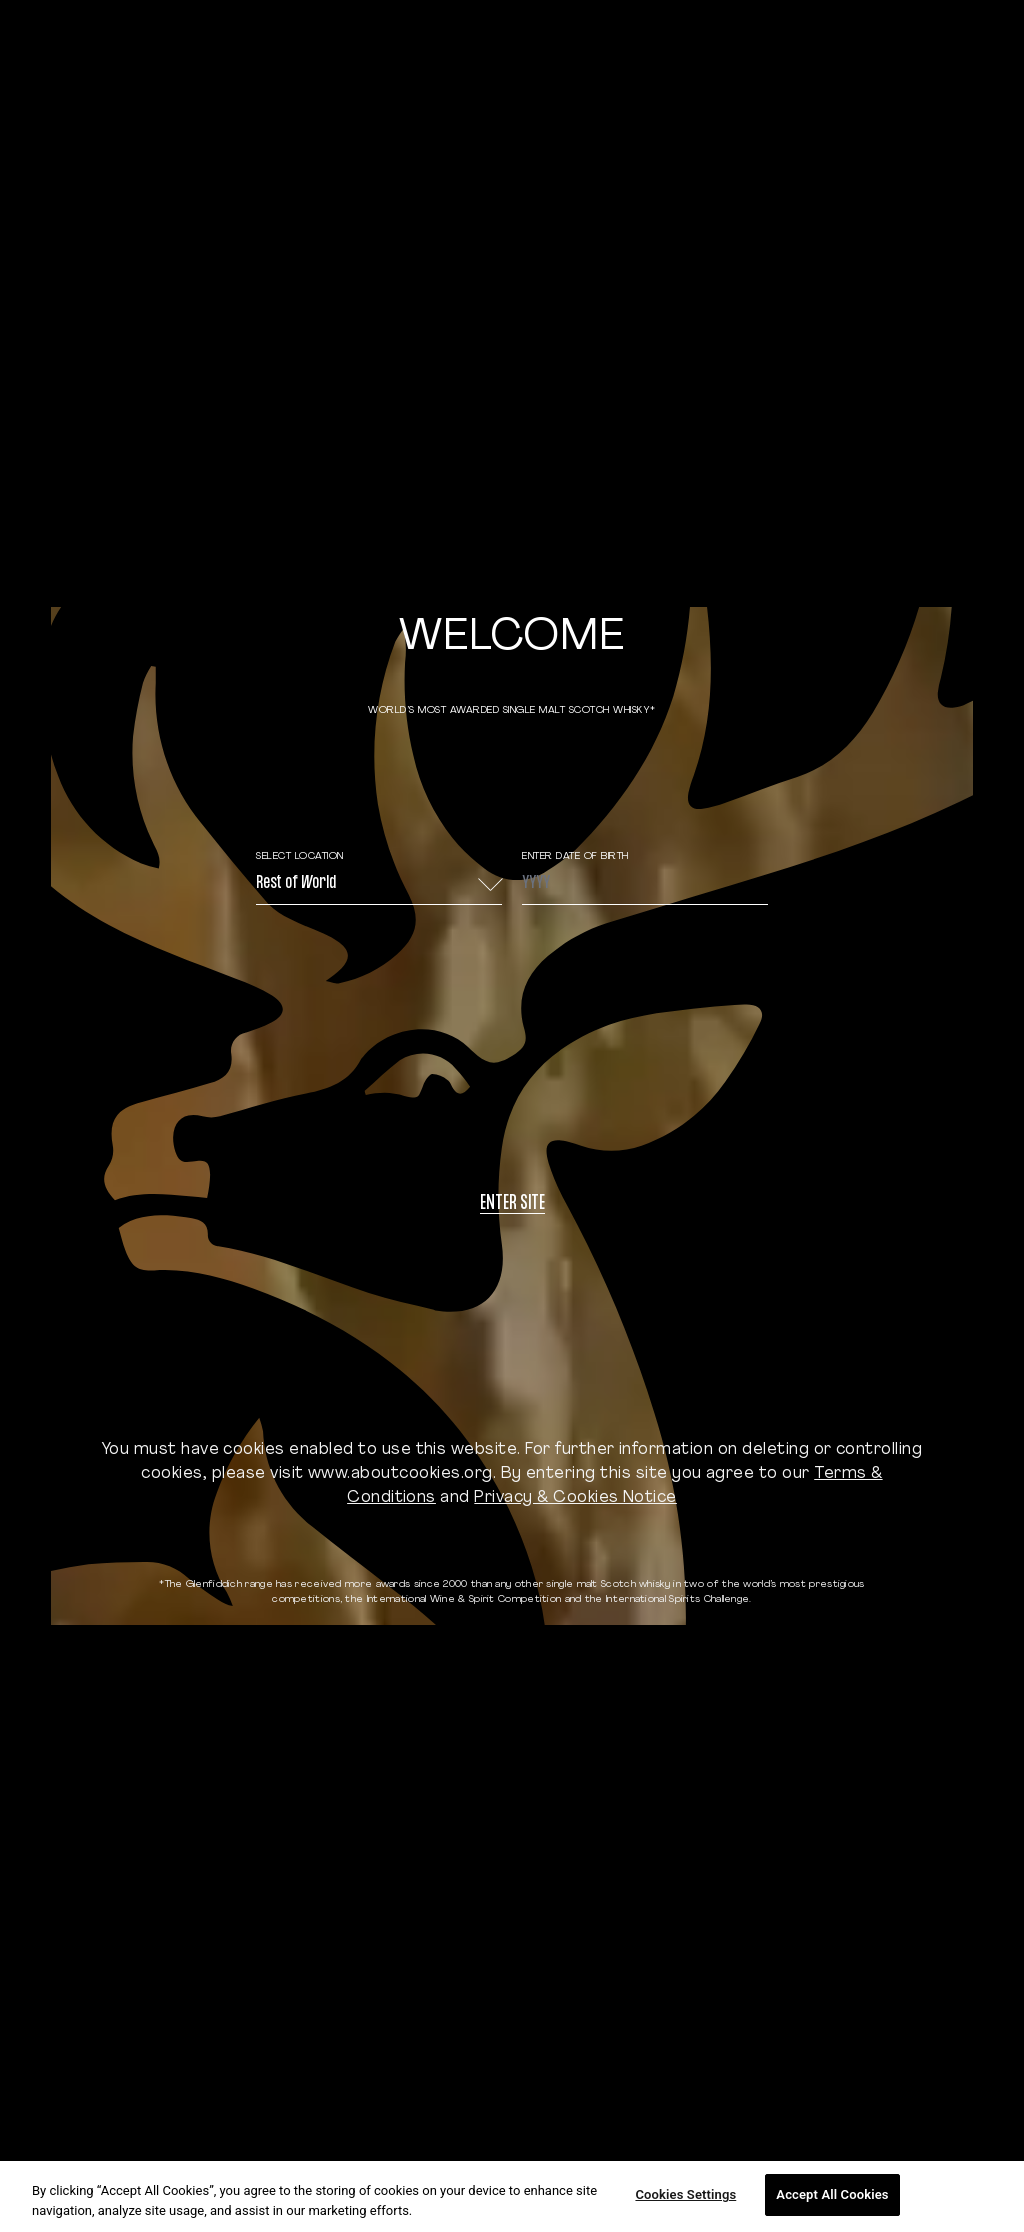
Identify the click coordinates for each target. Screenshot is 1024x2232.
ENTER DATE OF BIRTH (575, 856)
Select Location (300, 856)
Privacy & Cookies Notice (575, 1498)
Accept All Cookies (832, 2194)
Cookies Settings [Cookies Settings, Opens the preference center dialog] (685, 2194)
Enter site (512, 1204)
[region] (512, 2196)
